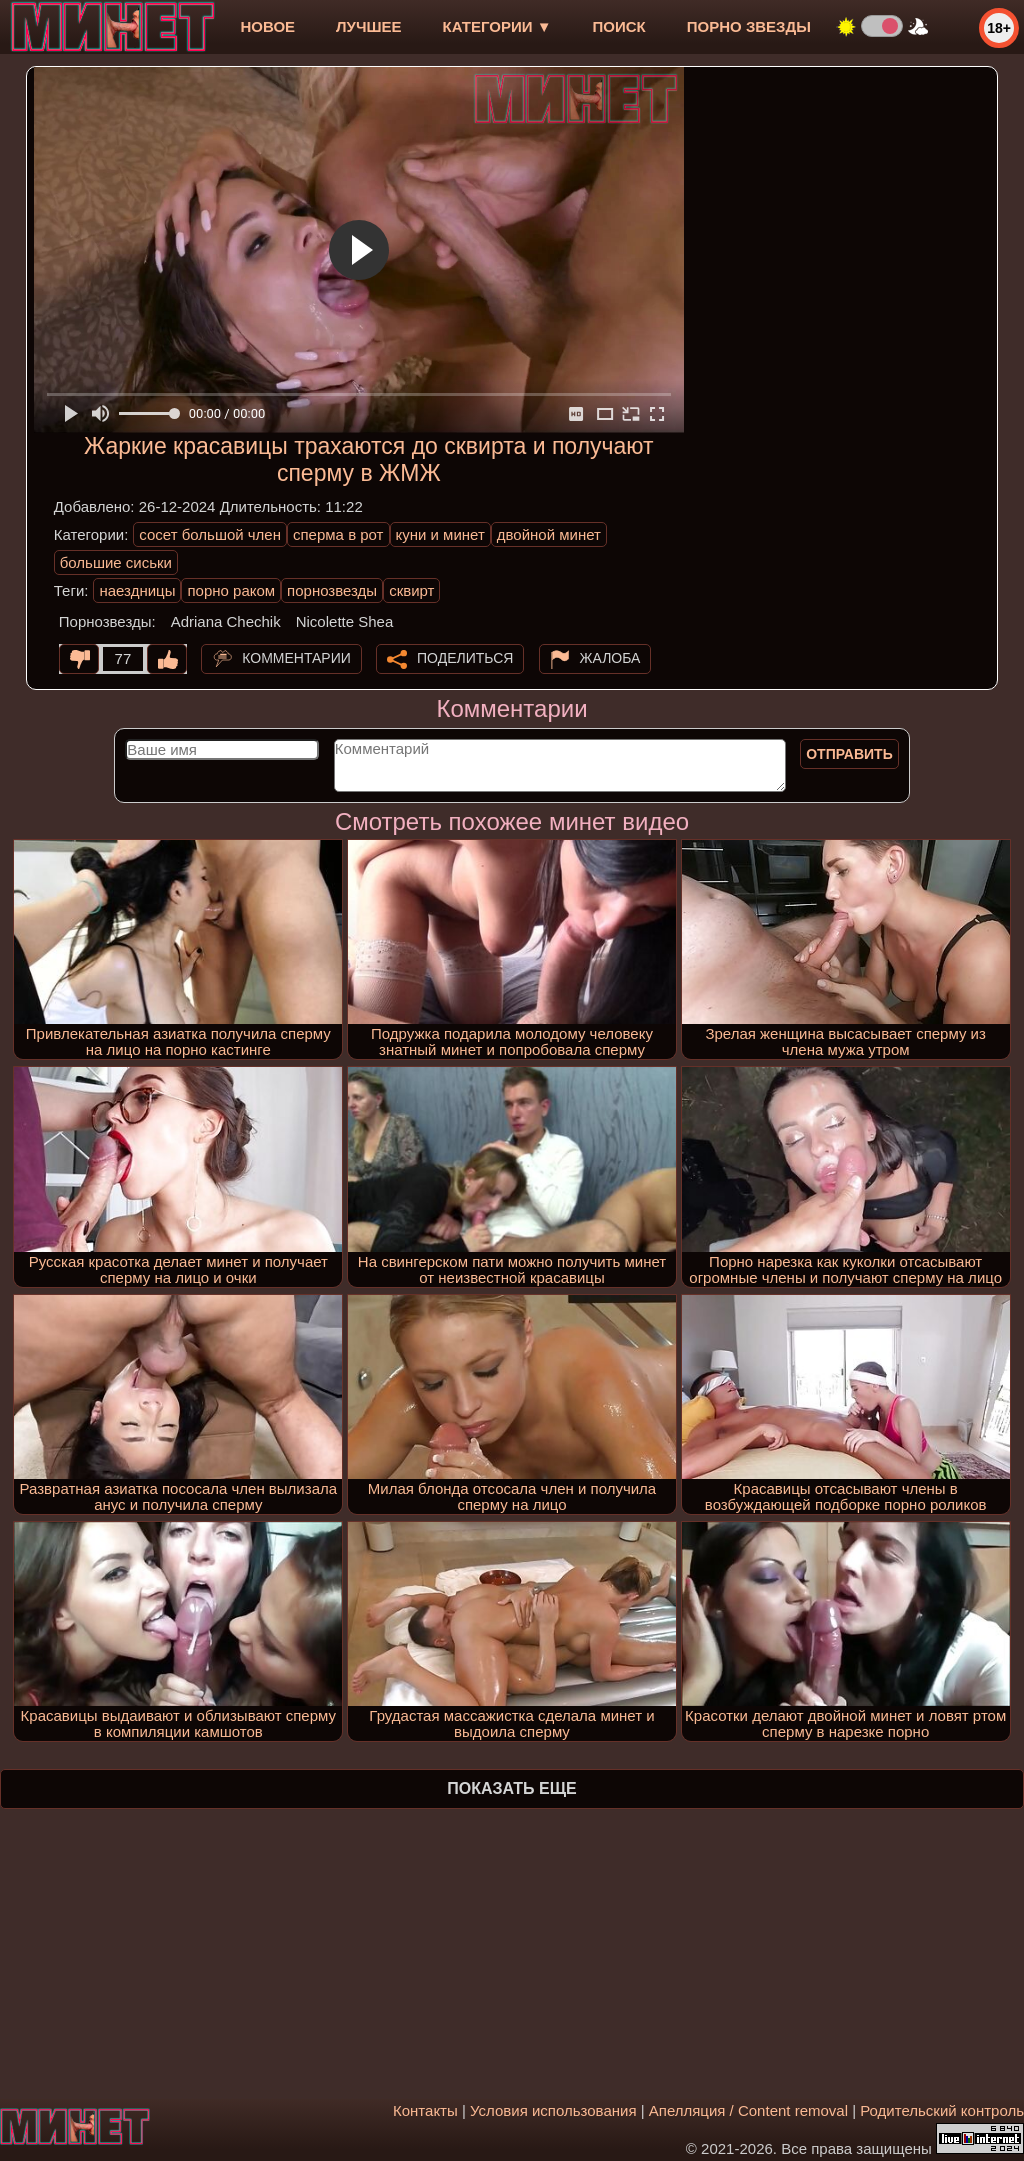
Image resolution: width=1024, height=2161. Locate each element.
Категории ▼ (497, 26)
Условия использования (553, 2110)
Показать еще (511, 1788)
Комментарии (296, 658)
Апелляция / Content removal (748, 2110)
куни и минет (440, 534)
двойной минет (549, 534)
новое (267, 26)
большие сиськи (116, 562)
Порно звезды (749, 26)
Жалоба (610, 658)
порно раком (231, 590)
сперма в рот (338, 534)
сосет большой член (210, 534)
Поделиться (465, 658)
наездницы (137, 590)
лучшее (368, 26)
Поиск (619, 26)
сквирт (411, 590)
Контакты (425, 2110)
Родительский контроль (942, 2110)
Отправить (849, 754)
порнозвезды (332, 590)
